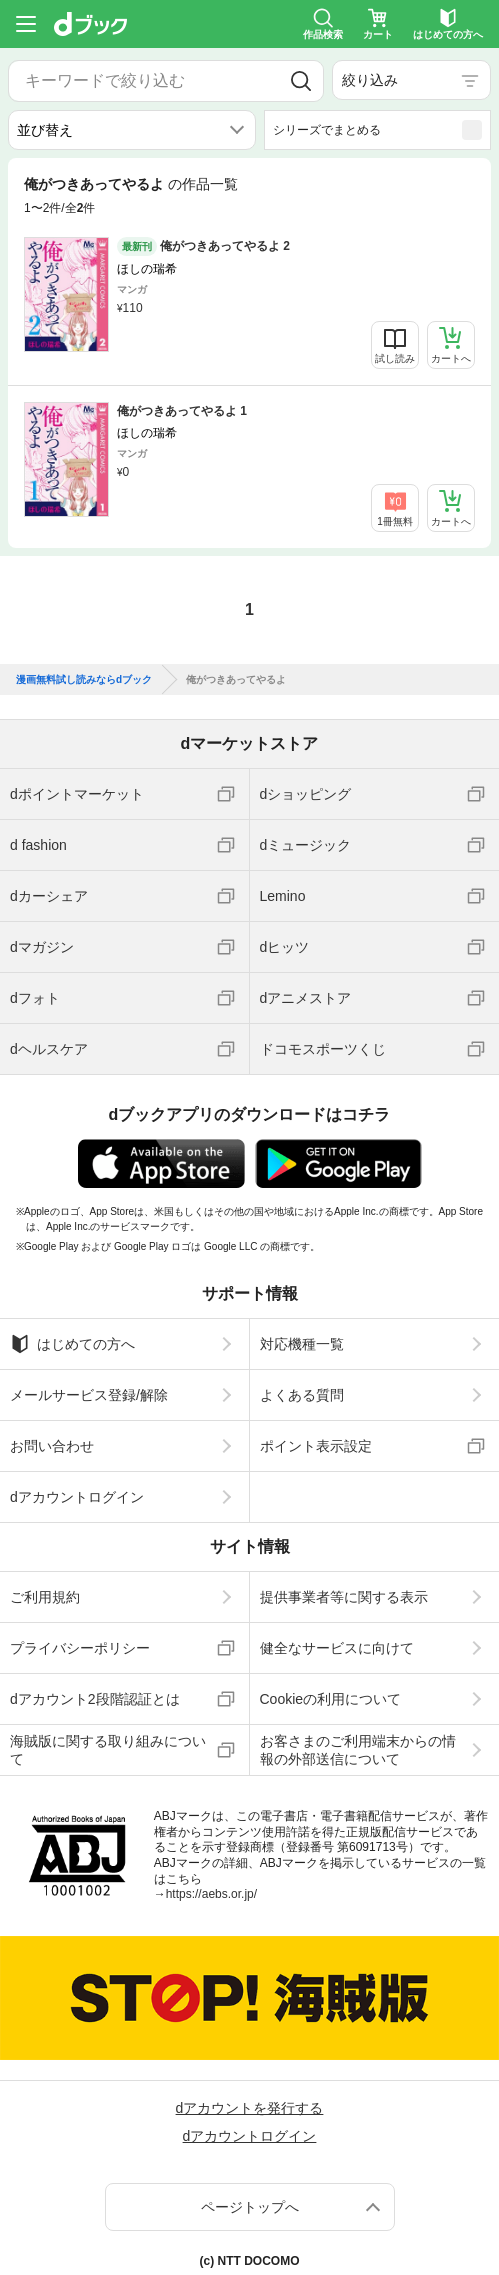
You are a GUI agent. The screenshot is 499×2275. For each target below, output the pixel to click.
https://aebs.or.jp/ (211, 1894)
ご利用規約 (45, 1597)
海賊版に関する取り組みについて (108, 1750)
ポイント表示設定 (316, 1446)
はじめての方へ (72, 1344)
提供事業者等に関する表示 (344, 1597)
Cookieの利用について (331, 1699)
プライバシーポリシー (80, 1648)
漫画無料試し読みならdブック (84, 680)
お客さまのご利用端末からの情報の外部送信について (358, 1750)
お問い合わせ (52, 1446)
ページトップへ (250, 2207)
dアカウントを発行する (250, 2108)
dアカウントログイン (77, 1497)
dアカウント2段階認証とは (95, 1699)
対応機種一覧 (302, 1344)
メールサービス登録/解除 (89, 1395)
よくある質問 (302, 1395)
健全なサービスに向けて (337, 1648)
